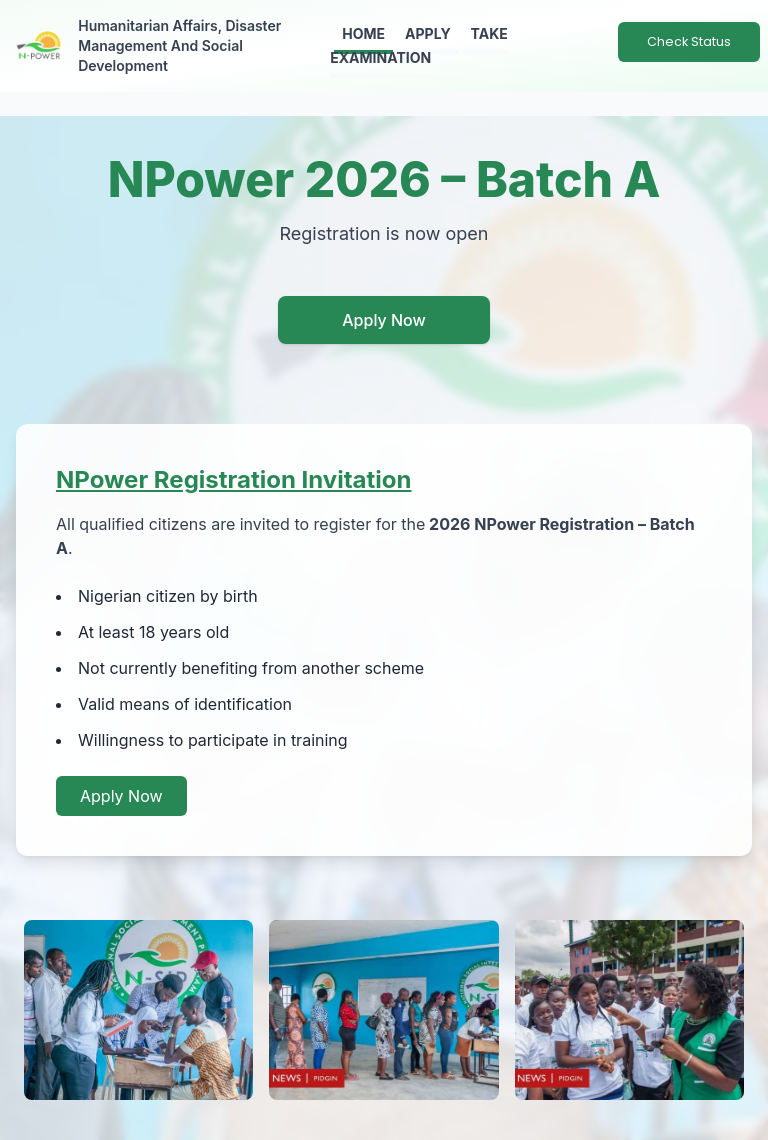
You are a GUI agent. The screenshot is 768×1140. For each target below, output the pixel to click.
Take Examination (418, 45)
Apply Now (384, 320)
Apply (428, 33)
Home (363, 33)
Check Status (689, 41)
